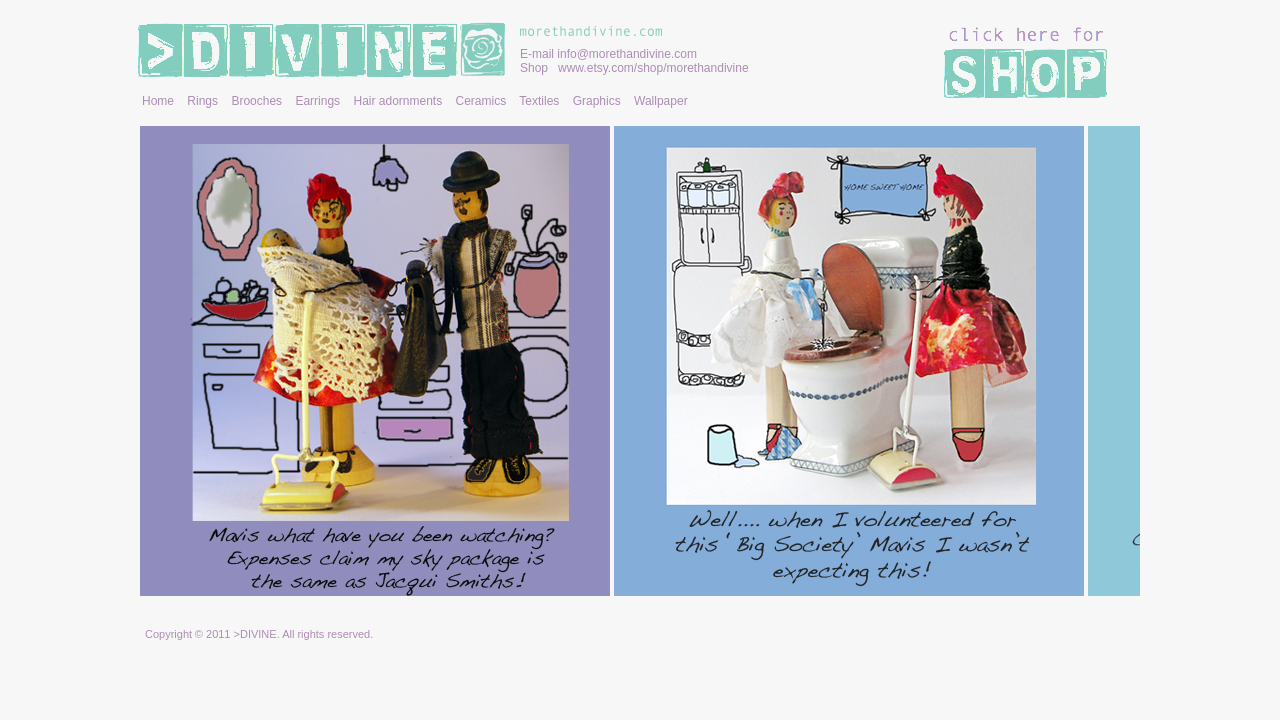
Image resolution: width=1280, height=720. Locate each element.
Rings (202, 101)
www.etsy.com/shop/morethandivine (653, 68)
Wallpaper (661, 101)
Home (158, 101)
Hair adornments (397, 101)
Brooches (256, 101)
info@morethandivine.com (627, 54)
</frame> (640, 363)
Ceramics (481, 101)
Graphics (597, 101)
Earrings (317, 101)
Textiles (539, 101)
